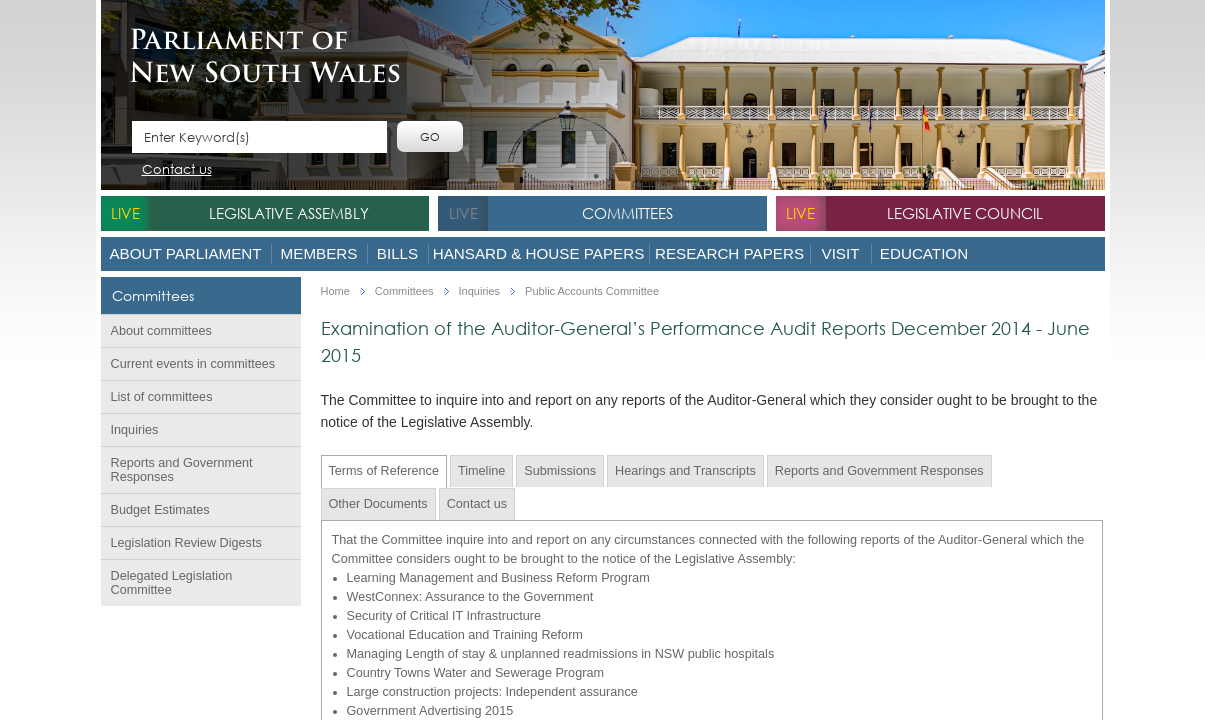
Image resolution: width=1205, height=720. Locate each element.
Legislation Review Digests (186, 543)
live (125, 213)
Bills (397, 253)
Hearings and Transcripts (685, 471)
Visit (841, 253)
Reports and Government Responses (182, 470)
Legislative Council (965, 213)
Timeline (481, 471)
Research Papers (729, 253)
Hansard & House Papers (539, 253)
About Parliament (185, 253)
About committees (161, 331)
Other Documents (378, 504)
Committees (627, 213)
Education (924, 253)
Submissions (560, 471)
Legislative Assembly (289, 213)
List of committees (162, 397)
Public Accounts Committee (592, 291)
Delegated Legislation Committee (172, 583)
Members (319, 253)
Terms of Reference (384, 471)
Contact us (177, 170)
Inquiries (135, 430)
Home (335, 291)
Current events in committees (193, 364)
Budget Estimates (160, 510)
